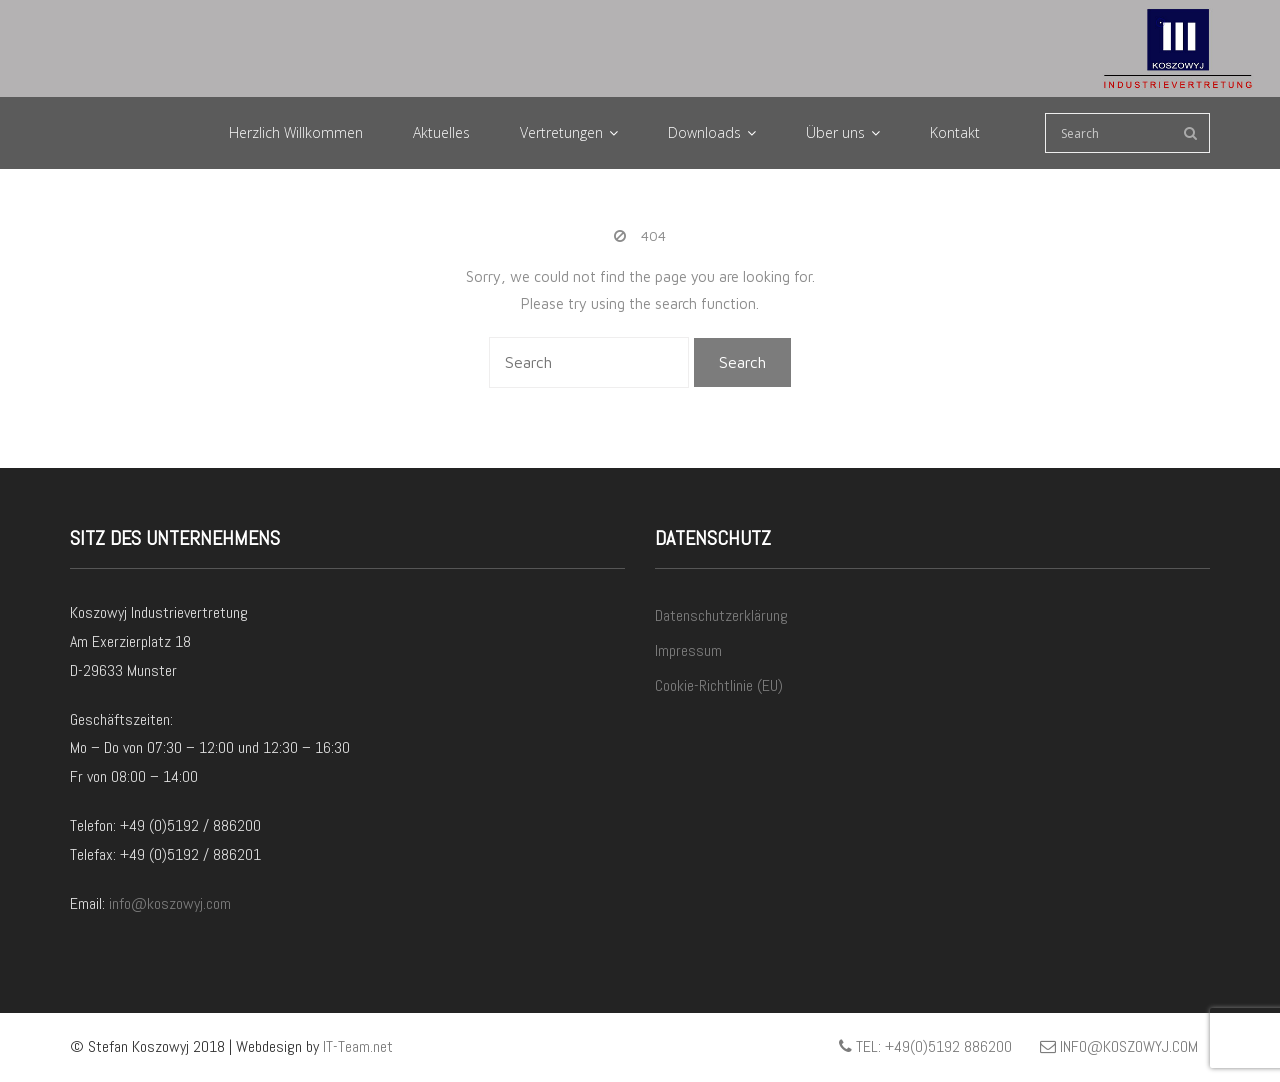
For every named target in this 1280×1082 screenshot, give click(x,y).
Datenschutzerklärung (721, 615)
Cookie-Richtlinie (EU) (719, 685)
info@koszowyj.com (170, 903)
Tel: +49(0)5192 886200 (925, 1046)
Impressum (688, 650)
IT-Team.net (358, 1046)
